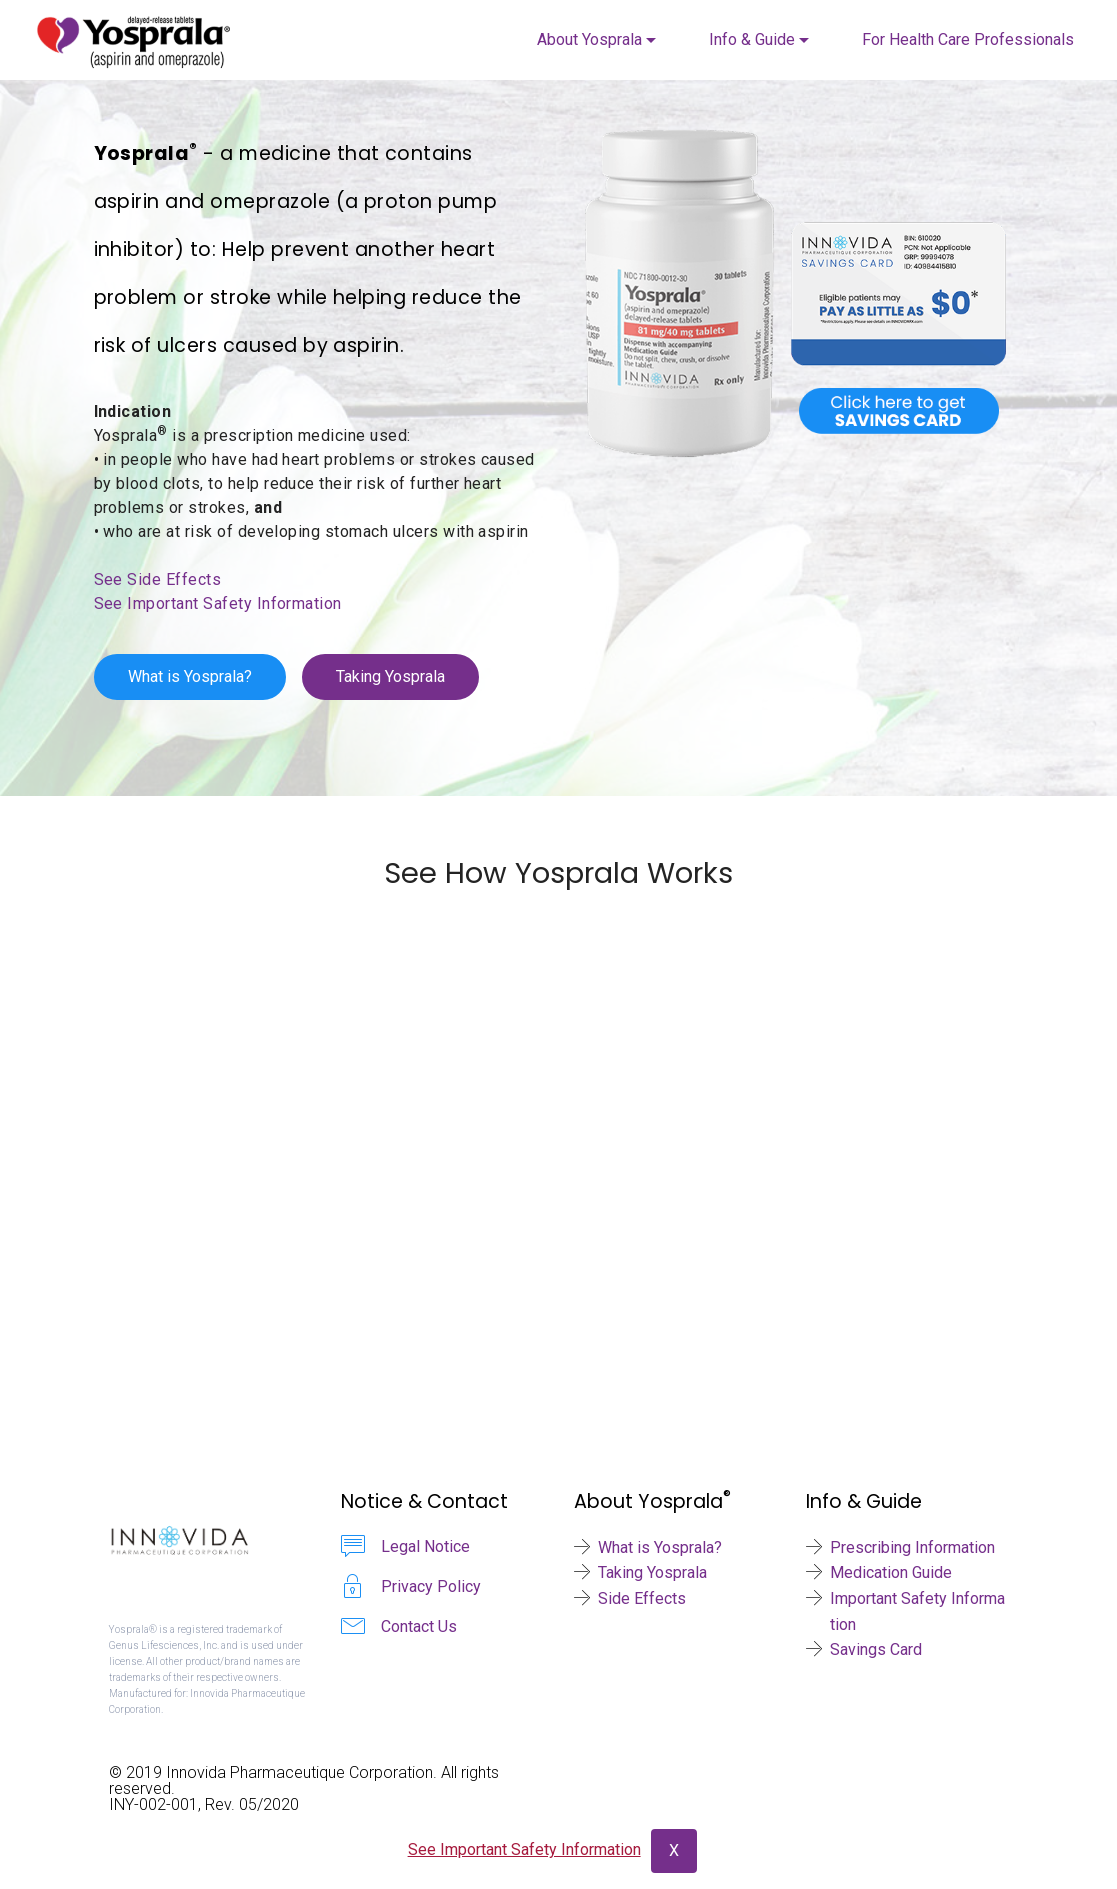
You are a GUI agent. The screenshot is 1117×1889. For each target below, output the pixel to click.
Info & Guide (752, 39)
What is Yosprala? (190, 676)
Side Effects (642, 1598)
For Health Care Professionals (968, 39)
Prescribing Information (912, 1547)
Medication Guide (891, 1572)
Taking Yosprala (390, 676)
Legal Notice (425, 1546)
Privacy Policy (431, 1586)
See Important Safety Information (218, 603)
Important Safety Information (917, 1611)
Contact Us (419, 1626)
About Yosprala (589, 39)
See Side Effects (158, 579)
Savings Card (876, 1649)
